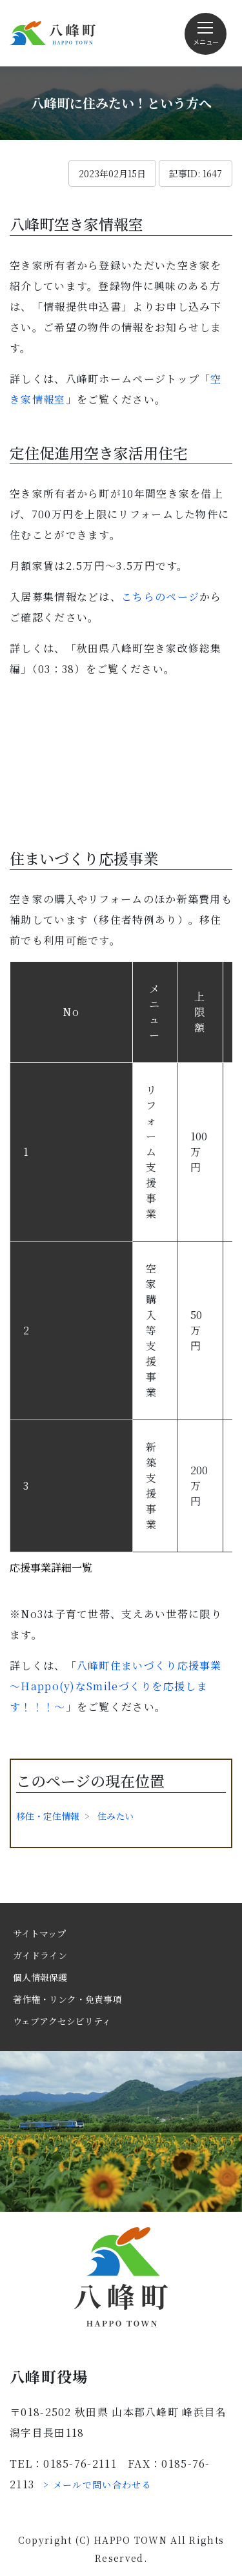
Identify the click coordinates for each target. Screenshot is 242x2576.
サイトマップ (39, 1933)
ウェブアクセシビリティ (62, 2021)
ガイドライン (40, 1955)
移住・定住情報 (47, 1816)
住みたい (115, 1816)
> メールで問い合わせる (97, 2484)
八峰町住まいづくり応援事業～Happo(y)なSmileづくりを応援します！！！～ (116, 1686)
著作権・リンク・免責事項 (67, 1999)
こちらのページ (160, 596)
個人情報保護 (40, 1977)
